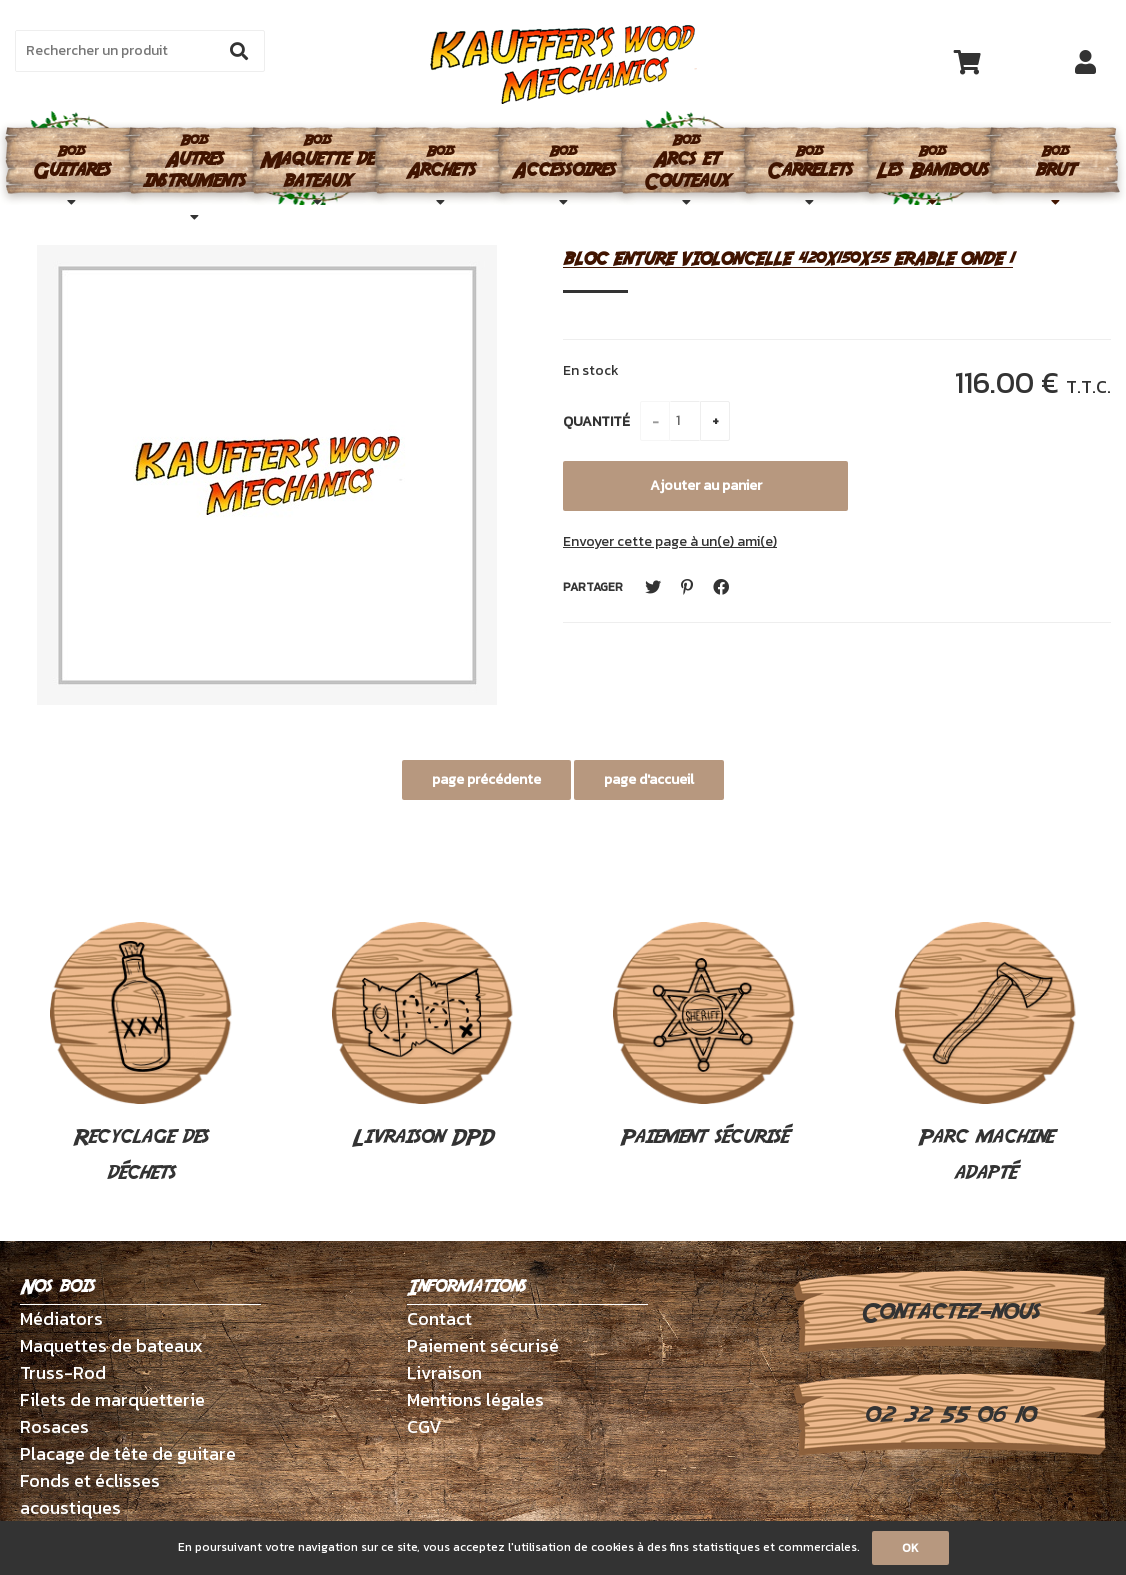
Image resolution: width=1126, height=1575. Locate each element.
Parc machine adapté (986, 1055)
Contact (439, 1318)
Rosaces (54, 1426)
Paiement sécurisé (704, 1037)
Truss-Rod (63, 1372)
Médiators (61, 1318)
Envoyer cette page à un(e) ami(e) (670, 541)
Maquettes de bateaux (111, 1345)
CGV (424, 1426)
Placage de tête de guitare (128, 1453)
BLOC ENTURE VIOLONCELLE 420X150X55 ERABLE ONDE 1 (788, 258)
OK (910, 1548)
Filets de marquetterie (112, 1399)
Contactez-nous (949, 1312)
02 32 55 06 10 (949, 1415)
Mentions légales (475, 1399)
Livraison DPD (423, 1037)
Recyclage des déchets (141, 1055)
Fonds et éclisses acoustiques (90, 1494)
